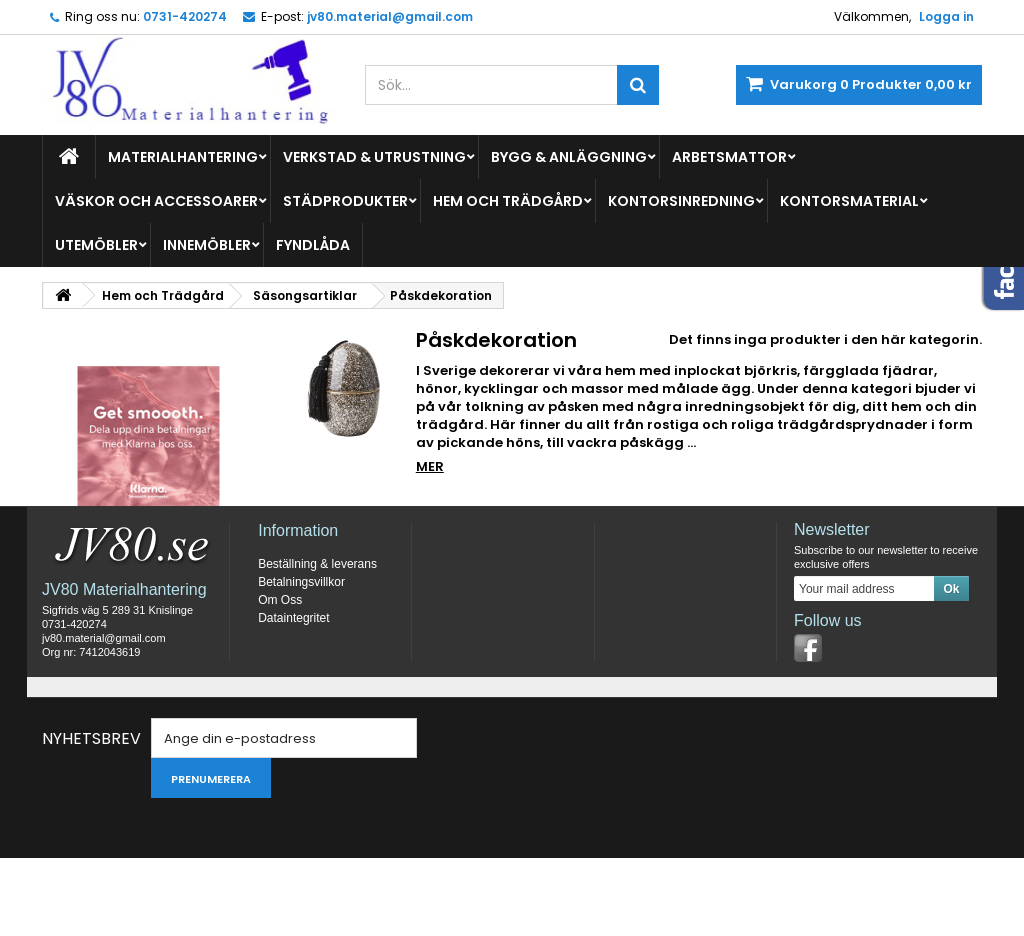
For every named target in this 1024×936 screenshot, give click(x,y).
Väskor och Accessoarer (156, 201)
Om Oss (280, 678)
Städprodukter (345, 201)
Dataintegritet (293, 696)
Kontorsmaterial (849, 201)
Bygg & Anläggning (569, 157)
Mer (430, 466)
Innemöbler (207, 245)
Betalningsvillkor (301, 660)
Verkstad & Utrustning (374, 157)
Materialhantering (183, 157)
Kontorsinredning (681, 201)
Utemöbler (96, 245)
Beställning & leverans (317, 642)
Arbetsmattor (729, 157)
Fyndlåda (313, 245)
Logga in (946, 16)
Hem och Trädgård (508, 201)
